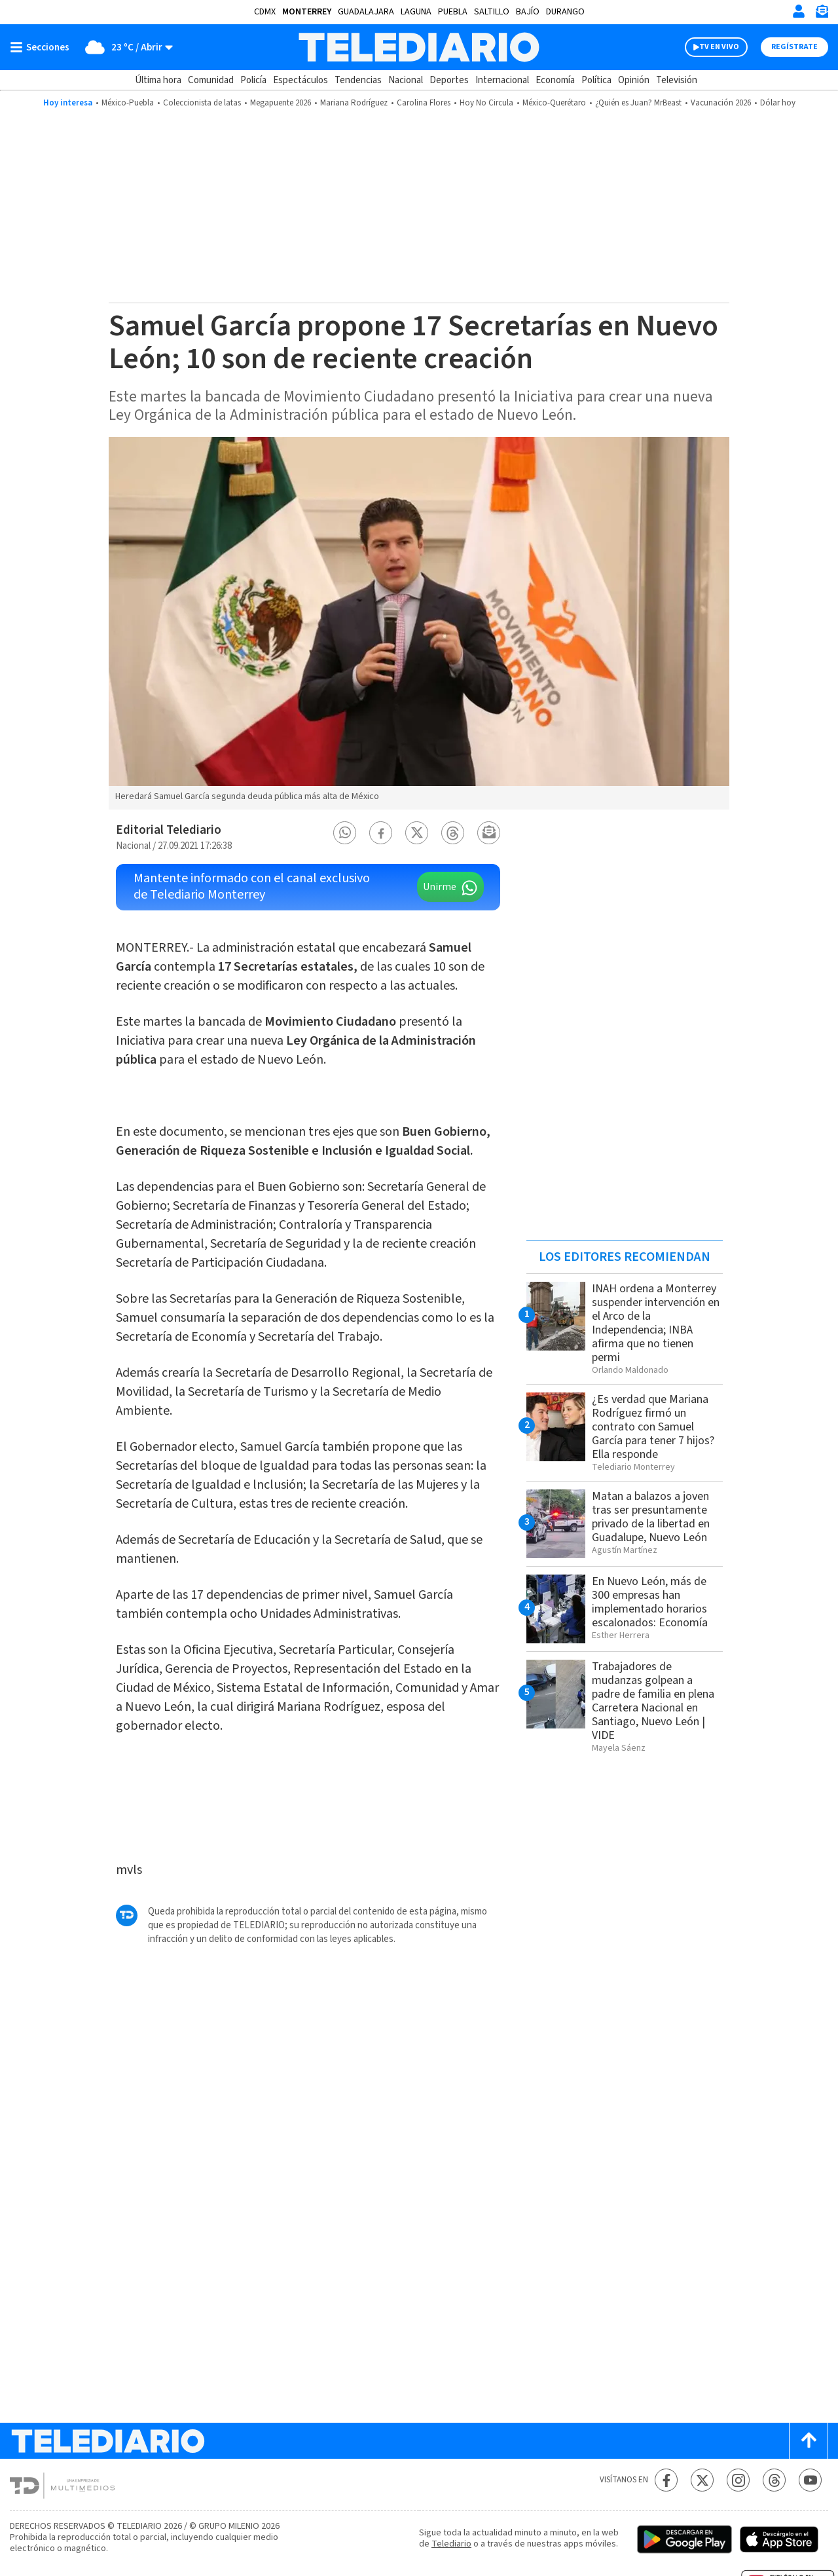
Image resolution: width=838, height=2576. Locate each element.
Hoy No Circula (486, 103)
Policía (253, 80)
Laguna (416, 11)
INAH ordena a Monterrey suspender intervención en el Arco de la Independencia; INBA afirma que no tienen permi (656, 1323)
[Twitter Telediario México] (702, 2480)
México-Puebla (127, 103)
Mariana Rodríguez (354, 103)
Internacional (502, 80)
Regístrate (794, 46)
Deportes (449, 80)
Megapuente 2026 (280, 103)
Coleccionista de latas (202, 103)
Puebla (452, 11)
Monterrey (306, 11)
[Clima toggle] (125, 47)
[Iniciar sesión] (798, 11)
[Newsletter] (821, 14)
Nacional (405, 80)
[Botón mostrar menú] (42, 47)
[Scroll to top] (808, 2441)
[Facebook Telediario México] (666, 2480)
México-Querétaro (554, 103)
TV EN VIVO (719, 46)
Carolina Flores (423, 103)
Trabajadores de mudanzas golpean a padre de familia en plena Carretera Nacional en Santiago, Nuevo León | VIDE (653, 1701)
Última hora (158, 80)
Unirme (439, 887)
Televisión (676, 80)
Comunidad (211, 80)
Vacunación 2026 (721, 103)
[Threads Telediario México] (774, 2480)
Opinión (633, 80)
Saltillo (491, 11)
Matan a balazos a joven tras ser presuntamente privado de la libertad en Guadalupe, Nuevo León (651, 1517)
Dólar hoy (777, 103)
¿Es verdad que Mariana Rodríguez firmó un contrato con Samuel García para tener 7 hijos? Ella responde (653, 1427)
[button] (345, 833)
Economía (555, 80)
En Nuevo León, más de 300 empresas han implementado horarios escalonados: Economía (650, 1602)
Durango (565, 11)
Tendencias (358, 80)
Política (596, 80)
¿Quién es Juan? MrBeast (638, 103)
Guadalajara (366, 11)
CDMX (265, 11)
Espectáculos (300, 80)
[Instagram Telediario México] (738, 2480)
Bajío (527, 11)
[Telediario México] (419, 47)
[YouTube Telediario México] (810, 2480)
